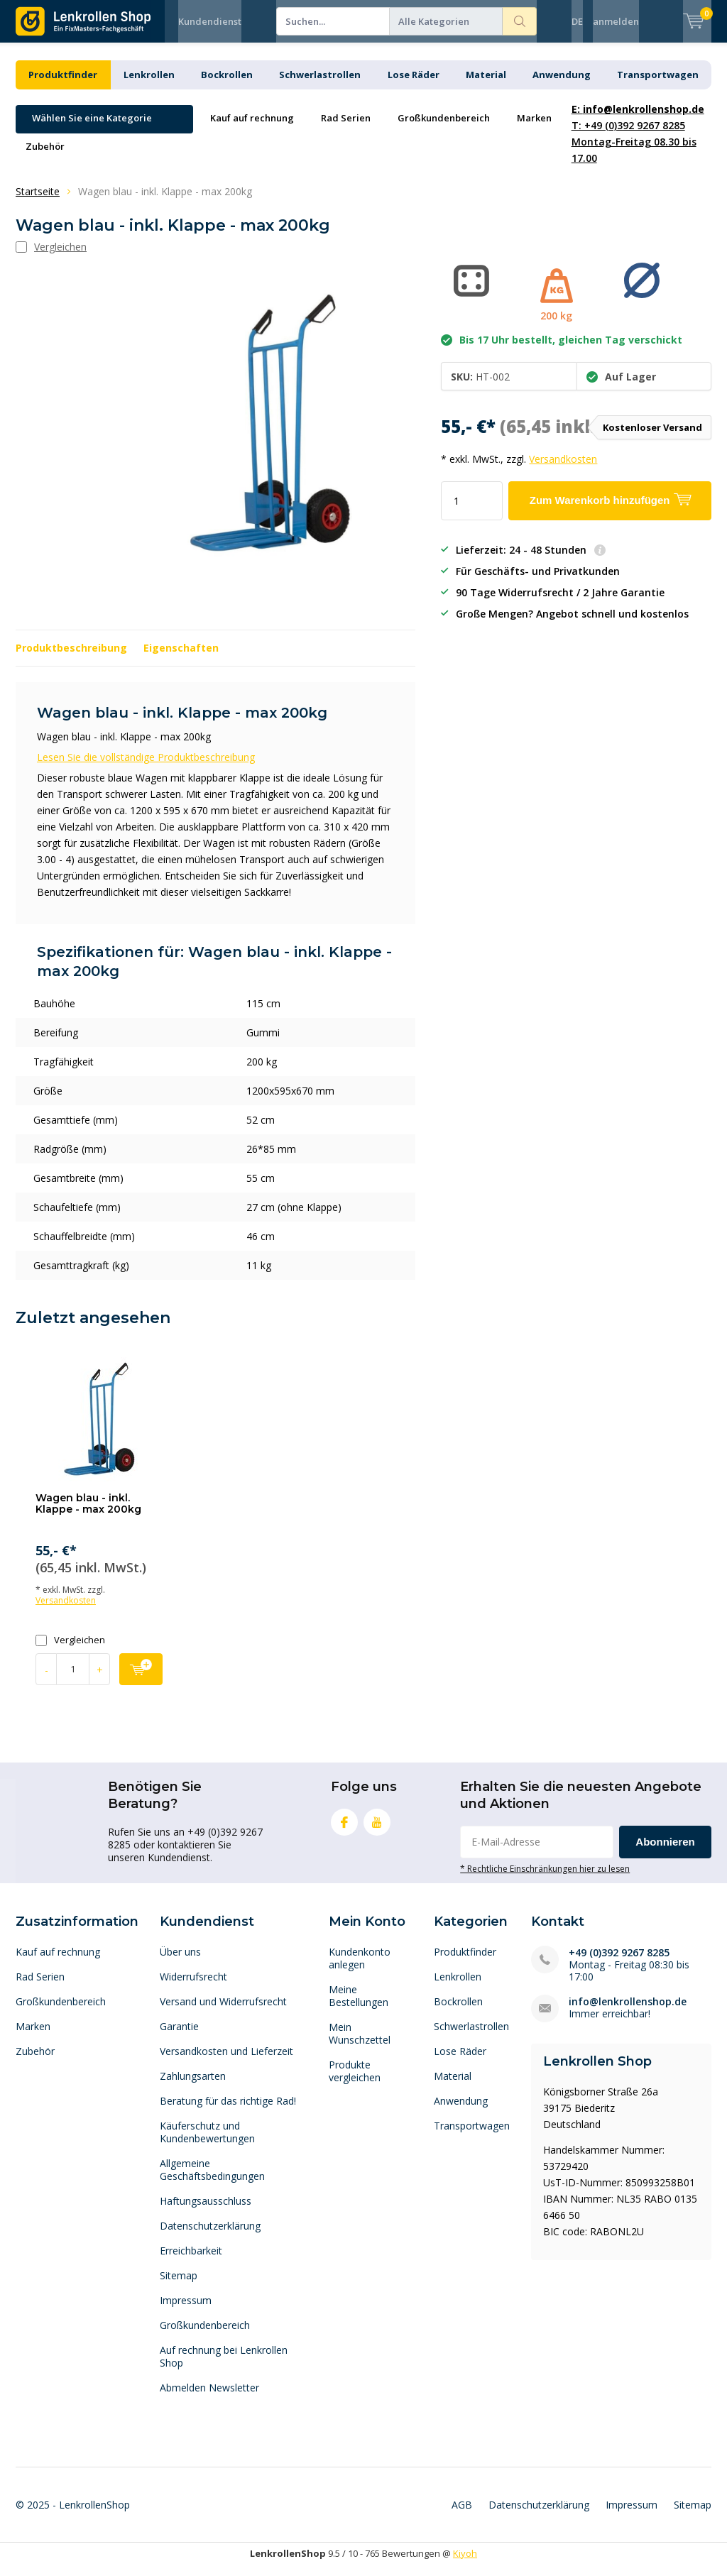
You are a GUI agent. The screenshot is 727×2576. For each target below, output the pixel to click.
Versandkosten (563, 469)
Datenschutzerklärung (210, 2236)
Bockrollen (227, 85)
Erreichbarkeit (191, 2261)
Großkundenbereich (444, 128)
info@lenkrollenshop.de (628, 2012)
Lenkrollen (149, 85)
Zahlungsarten (193, 2086)
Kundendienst (209, 21)
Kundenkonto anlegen (359, 1969)
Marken (534, 128)
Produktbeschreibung (71, 658)
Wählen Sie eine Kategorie (92, 128)
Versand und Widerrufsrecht (223, 2012)
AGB (462, 2515)
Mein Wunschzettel (359, 2044)
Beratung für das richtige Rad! (228, 2111)
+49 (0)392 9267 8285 (619, 1963)
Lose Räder (413, 85)
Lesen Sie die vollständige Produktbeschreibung (146, 767)
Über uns (180, 1962)
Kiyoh (465, 2564)
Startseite (38, 202)
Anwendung (561, 85)
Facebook (344, 1829)
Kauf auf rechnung (252, 128)
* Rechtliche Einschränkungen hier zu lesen (545, 1879)
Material (486, 85)
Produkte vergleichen (355, 2081)
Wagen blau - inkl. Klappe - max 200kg (88, 1514)
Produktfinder (62, 85)
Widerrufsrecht (193, 1987)
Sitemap (178, 2286)
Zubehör (45, 156)
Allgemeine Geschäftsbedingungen (212, 2180)
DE (577, 21)
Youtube (377, 1829)
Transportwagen (658, 85)
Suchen (520, 21)
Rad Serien (346, 128)
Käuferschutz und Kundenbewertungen (207, 2143)
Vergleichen (70, 1651)
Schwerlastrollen (320, 85)
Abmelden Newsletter (209, 2398)
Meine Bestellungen (358, 2006)
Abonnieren (664, 1852)
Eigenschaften (181, 658)
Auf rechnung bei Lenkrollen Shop (224, 2367)
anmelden (616, 21)
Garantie (179, 2037)
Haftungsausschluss (205, 2211)
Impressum (186, 2311)
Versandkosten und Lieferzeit (226, 2061)
